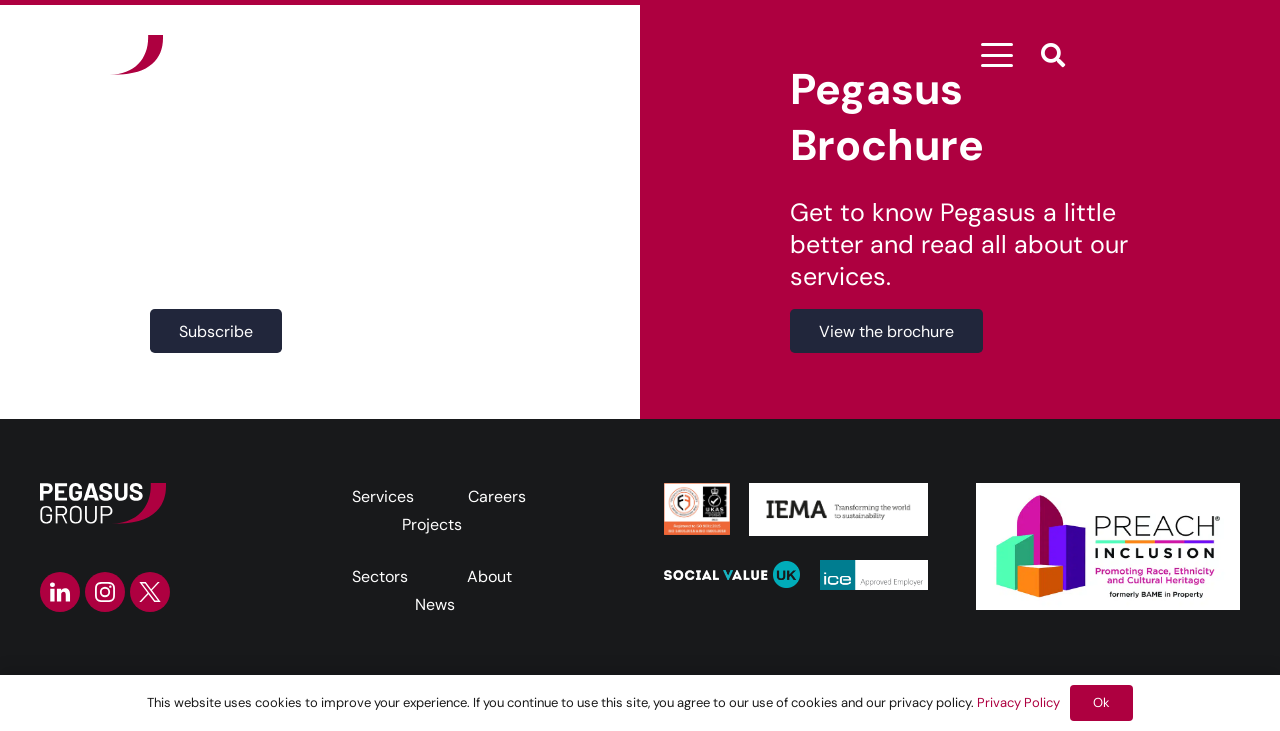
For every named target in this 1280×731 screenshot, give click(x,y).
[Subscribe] (216, 331)
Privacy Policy (1018, 702)
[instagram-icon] (105, 592)
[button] (998, 55)
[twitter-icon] (150, 592)
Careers (497, 496)
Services (383, 496)
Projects (432, 524)
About (489, 576)
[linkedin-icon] (60, 592)
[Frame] (101, 55)
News (435, 604)
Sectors (380, 576)
